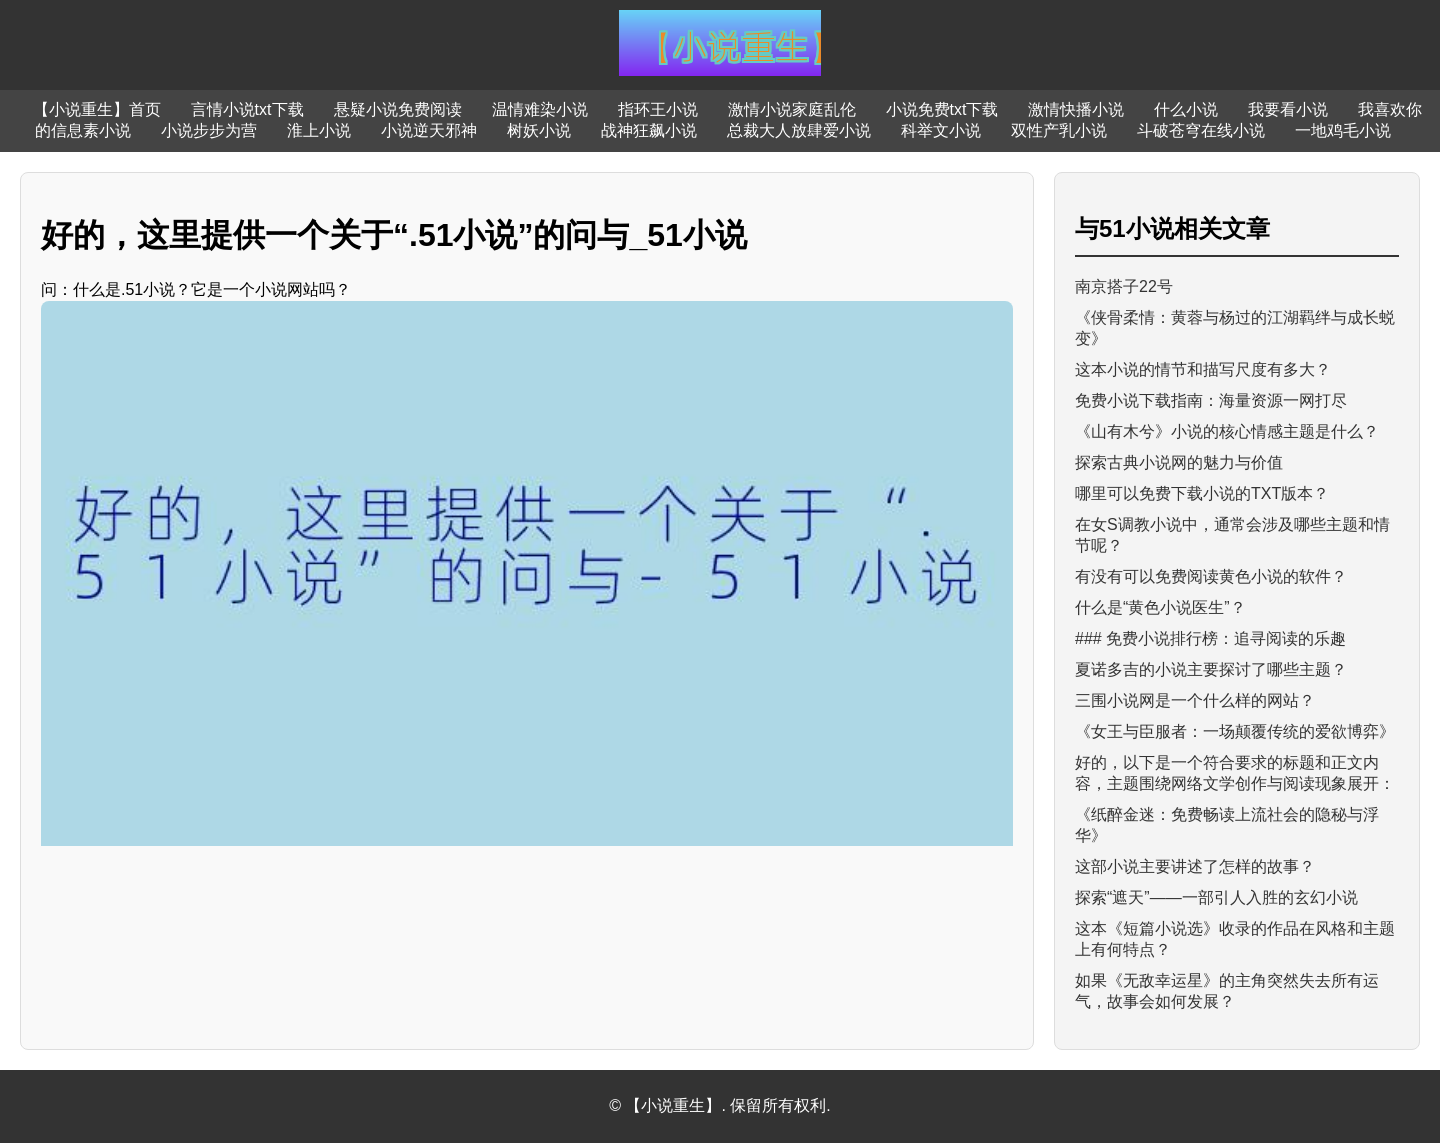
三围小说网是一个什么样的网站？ (1195, 700)
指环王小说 (658, 109)
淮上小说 (319, 130)
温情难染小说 (540, 109)
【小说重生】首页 (97, 109)
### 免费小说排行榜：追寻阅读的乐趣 (1210, 638)
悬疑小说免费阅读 (398, 109)
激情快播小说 (1076, 109)
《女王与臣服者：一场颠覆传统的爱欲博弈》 (1235, 731)
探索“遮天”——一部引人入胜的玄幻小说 (1216, 897)
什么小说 (1186, 109)
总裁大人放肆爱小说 (799, 130)
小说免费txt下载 (942, 109)
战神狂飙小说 (649, 130)
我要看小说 (1288, 109)
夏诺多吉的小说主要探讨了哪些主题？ (1211, 669)
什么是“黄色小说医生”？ (1160, 607)
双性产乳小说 (1059, 130)
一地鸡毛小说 (1343, 130)
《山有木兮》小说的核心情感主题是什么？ (1227, 431)
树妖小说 (539, 130)
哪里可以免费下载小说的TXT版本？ (1202, 493)
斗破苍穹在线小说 (1201, 130)
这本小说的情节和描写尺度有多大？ (1203, 369)
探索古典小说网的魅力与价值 (1179, 462)
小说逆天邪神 (429, 130)
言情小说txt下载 (247, 109)
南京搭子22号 (1124, 286)
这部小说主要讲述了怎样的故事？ (1195, 866)
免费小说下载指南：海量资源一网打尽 (1211, 400)
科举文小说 (941, 130)
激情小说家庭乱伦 (792, 109)
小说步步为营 (209, 130)
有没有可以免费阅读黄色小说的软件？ (1211, 576)
